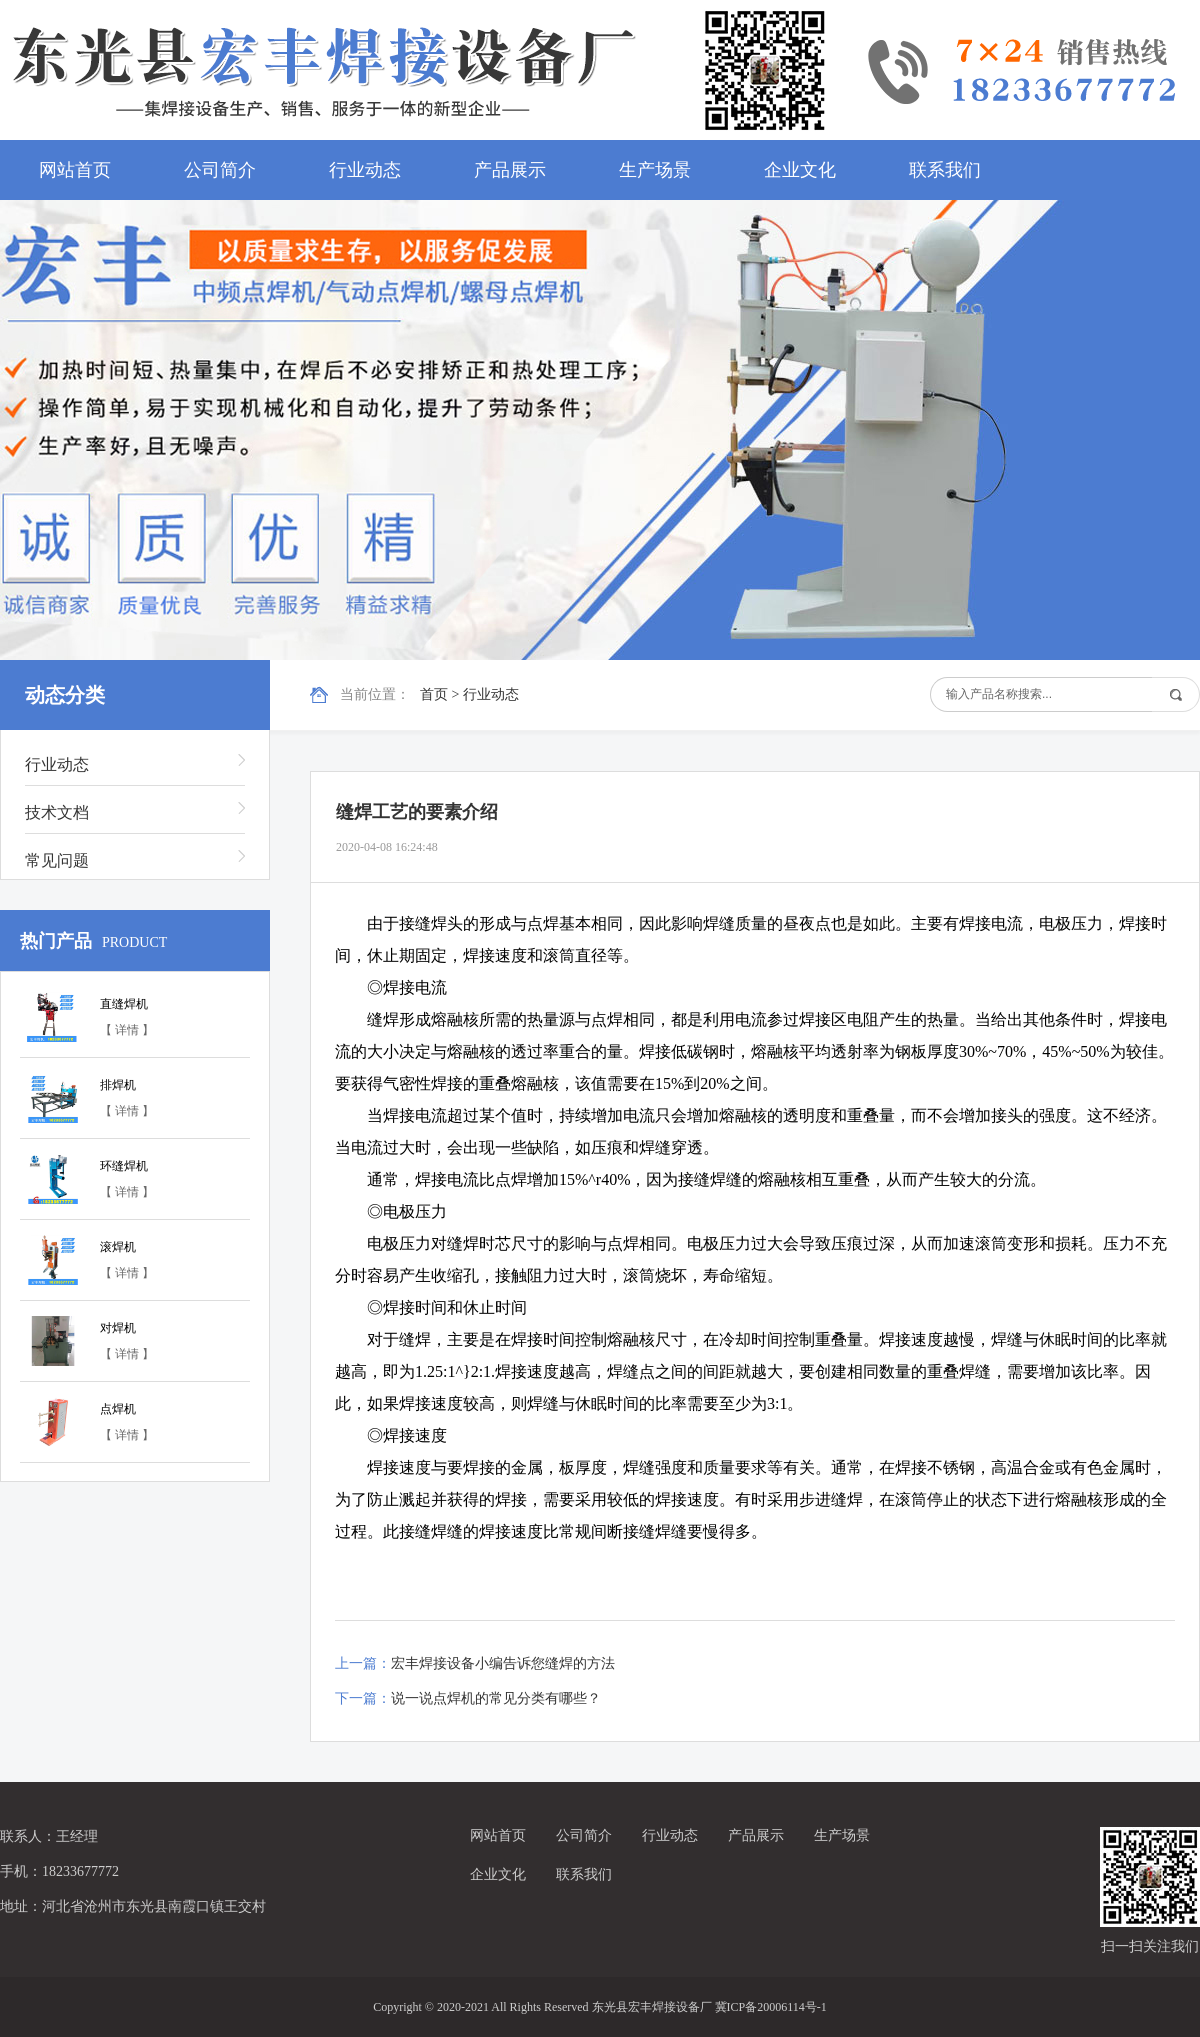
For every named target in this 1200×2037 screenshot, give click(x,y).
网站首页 (75, 170)
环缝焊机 (124, 1166)
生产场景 (655, 170)
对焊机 (118, 1328)
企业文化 (800, 170)
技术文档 (57, 812)
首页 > (441, 694)
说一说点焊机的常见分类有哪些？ (496, 1698)
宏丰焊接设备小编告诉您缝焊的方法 (503, 1663)
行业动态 (365, 170)
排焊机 (118, 1085)
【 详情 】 (127, 1030)
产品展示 (510, 170)
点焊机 (118, 1409)
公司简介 (220, 170)
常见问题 (57, 860)
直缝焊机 (124, 1004)
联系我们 (945, 170)
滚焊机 (118, 1247)
